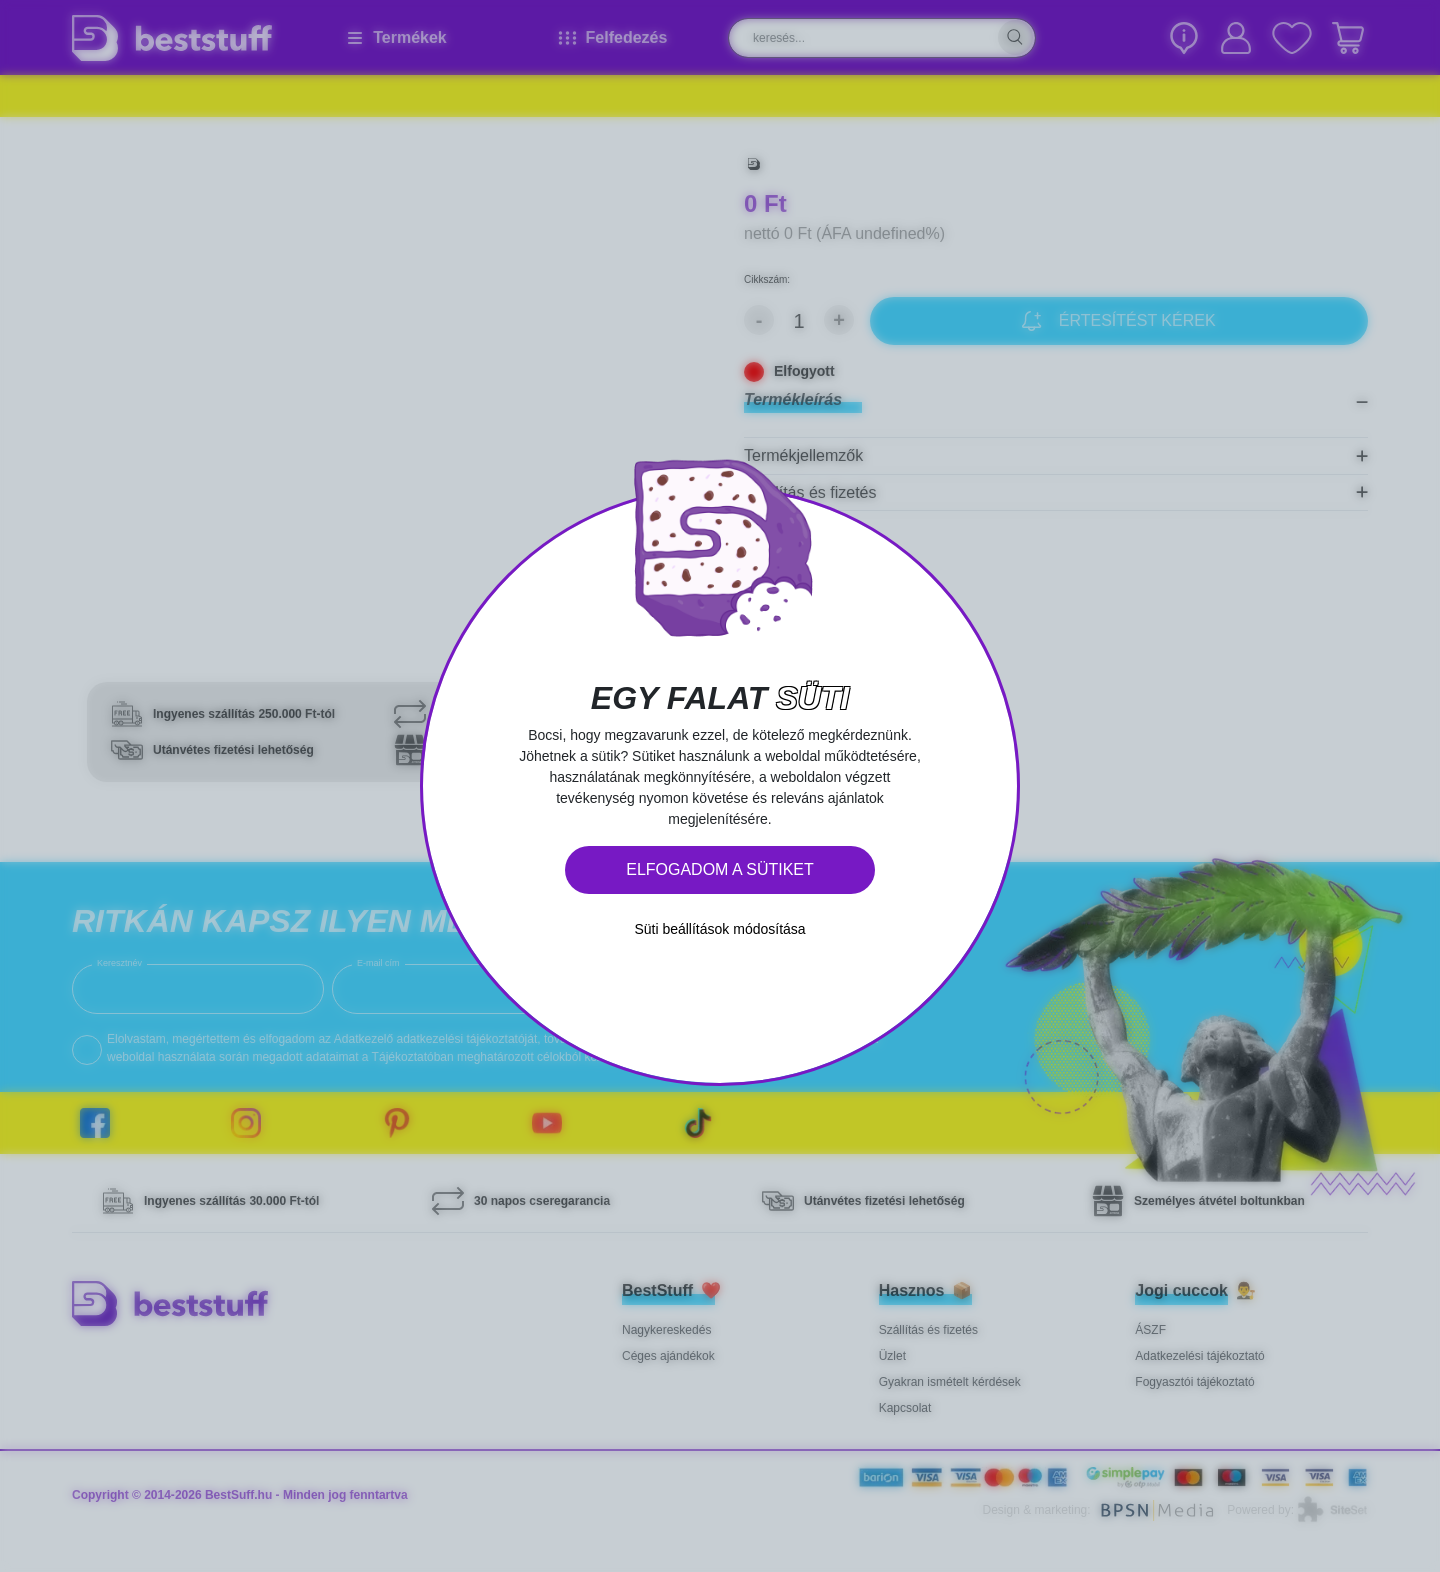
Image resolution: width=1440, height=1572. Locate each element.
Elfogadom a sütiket (720, 869)
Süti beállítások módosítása (719, 929)
